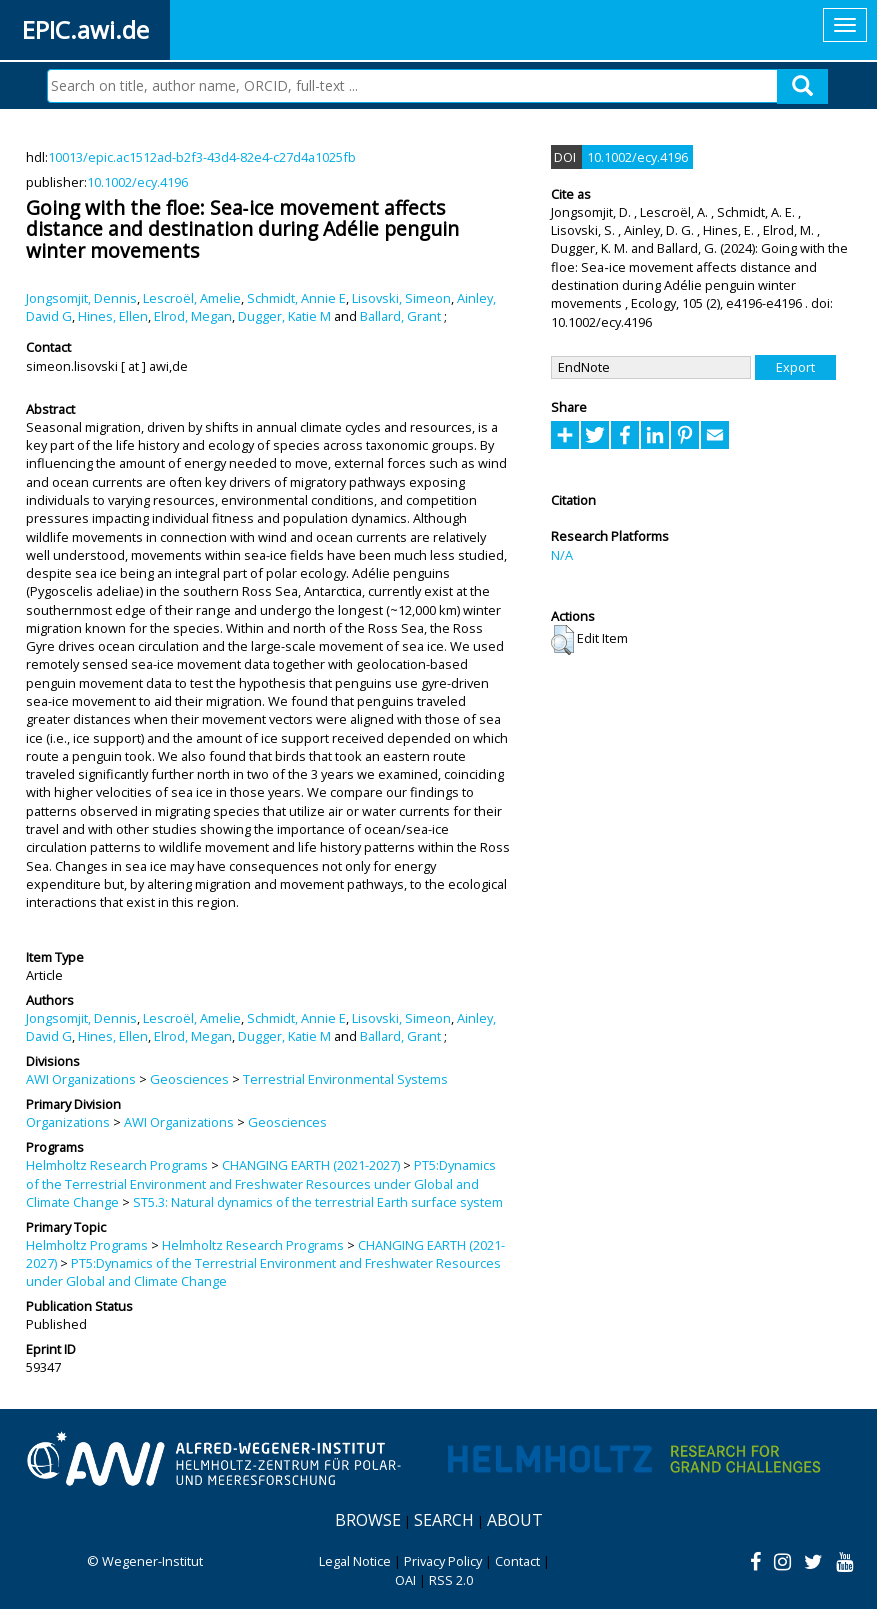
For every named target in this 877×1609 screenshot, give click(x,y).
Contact (517, 1561)
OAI (405, 1580)
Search (444, 1520)
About (515, 1520)
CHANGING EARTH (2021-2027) (311, 1165)
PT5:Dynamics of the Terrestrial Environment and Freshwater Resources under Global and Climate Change (261, 1183)
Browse (368, 1520)
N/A (562, 555)
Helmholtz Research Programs (117, 1165)
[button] (562, 640)
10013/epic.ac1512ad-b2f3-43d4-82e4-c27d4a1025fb (202, 157)
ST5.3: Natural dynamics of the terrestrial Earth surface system (318, 1202)
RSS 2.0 (451, 1580)
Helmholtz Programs (87, 1245)
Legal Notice (355, 1561)
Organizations (68, 1122)
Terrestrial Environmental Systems (345, 1079)
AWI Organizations (81, 1079)
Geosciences (189, 1079)
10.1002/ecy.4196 (137, 182)
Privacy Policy (443, 1561)
